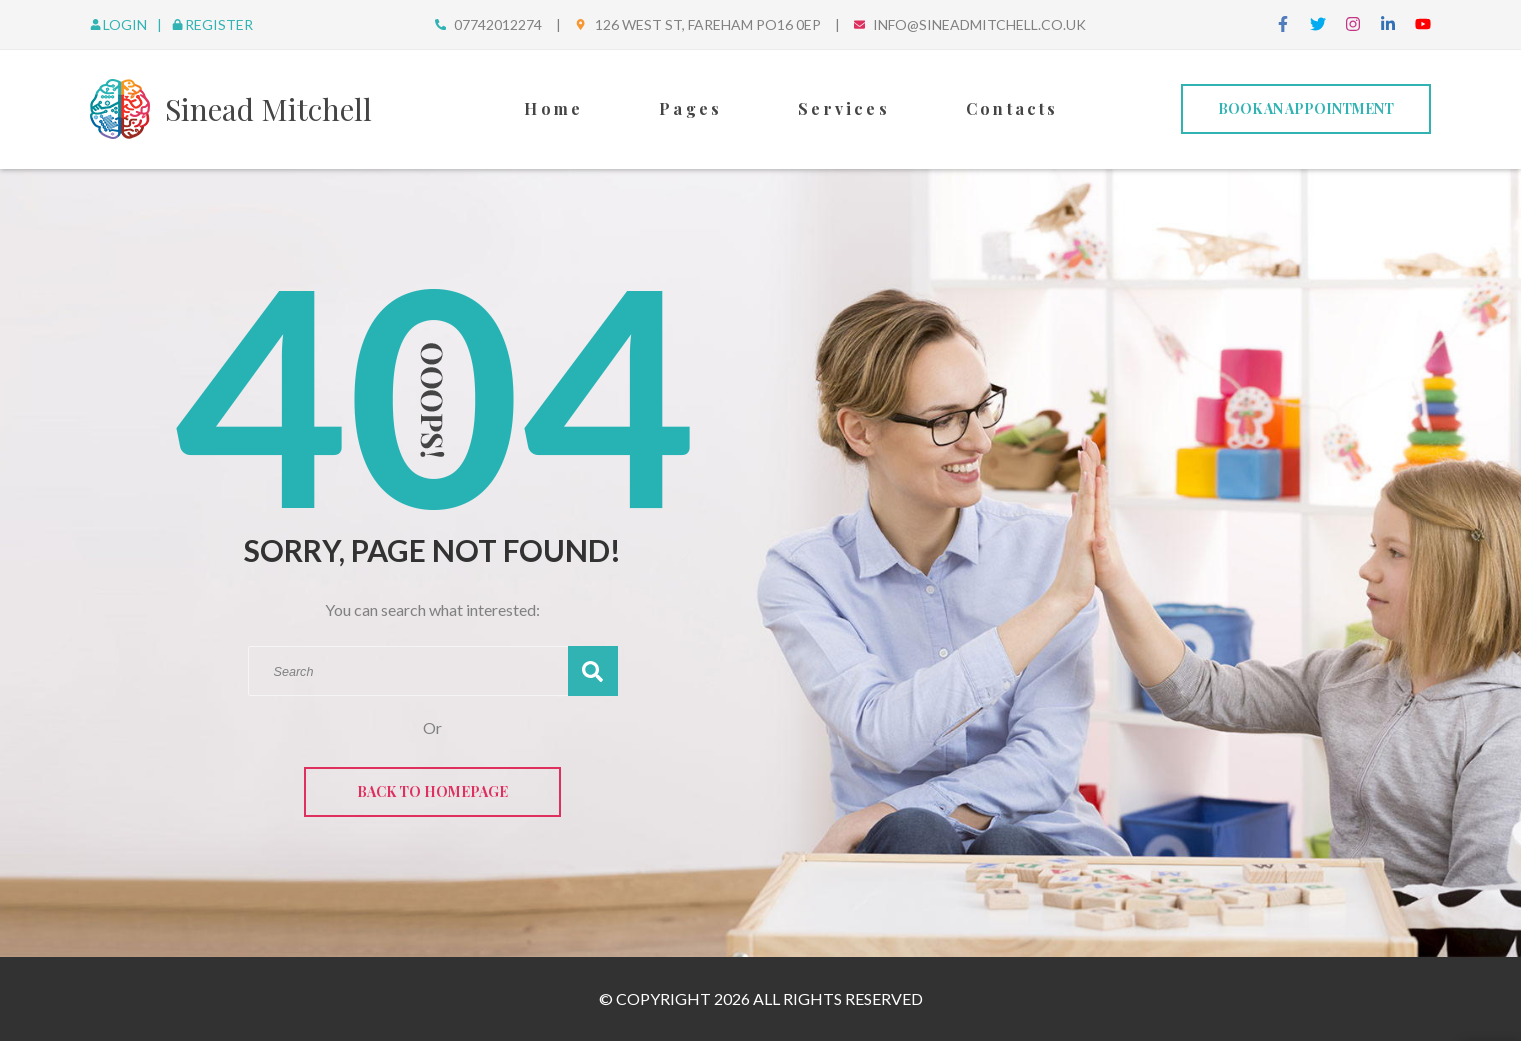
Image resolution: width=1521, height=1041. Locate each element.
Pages (690, 108)
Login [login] (120, 24)
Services (844, 108)
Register (212, 24)
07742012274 (498, 24)
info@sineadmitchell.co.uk (979, 24)
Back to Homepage (432, 791)
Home (553, 108)
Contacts (1012, 108)
